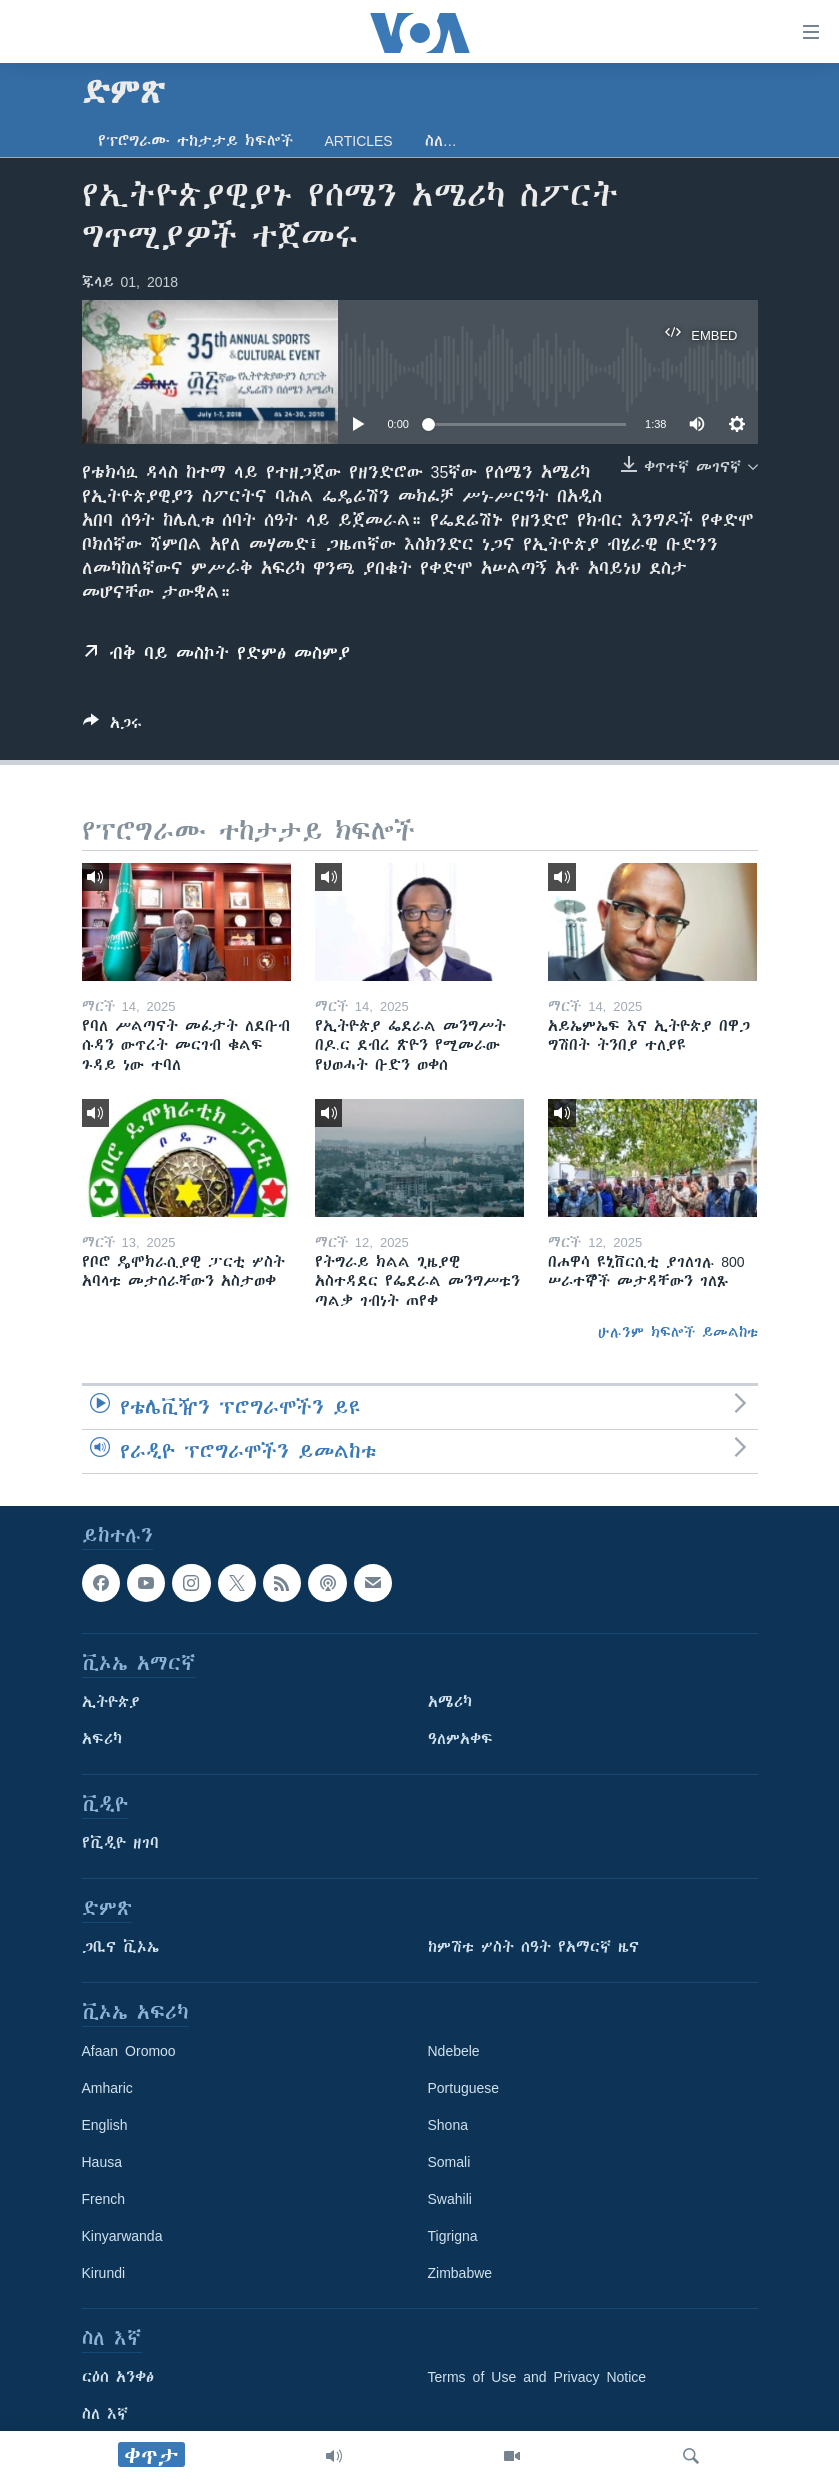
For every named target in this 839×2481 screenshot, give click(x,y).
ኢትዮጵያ (111, 1702)
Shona (448, 2125)
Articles (359, 141)
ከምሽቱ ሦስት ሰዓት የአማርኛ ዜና (533, 1947)
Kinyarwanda (122, 2236)
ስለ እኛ (105, 2414)
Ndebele (454, 2051)
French (104, 2199)
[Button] (112, 726)
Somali (449, 2162)
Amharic (107, 2088)
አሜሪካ (450, 1702)
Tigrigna (453, 2236)
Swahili (450, 2199)
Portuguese (464, 2088)
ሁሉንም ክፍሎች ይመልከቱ (678, 1332)
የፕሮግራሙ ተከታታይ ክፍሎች (195, 141)
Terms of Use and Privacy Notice (537, 2377)
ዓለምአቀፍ (460, 1739)
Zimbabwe (460, 2273)
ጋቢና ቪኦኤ (120, 1947)
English (105, 2125)
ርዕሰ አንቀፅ (118, 2377)
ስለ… (441, 141)
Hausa (102, 2162)
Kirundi (104, 2273)
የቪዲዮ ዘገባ (120, 1843)
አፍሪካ (102, 1739)
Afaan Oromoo (129, 2051)
